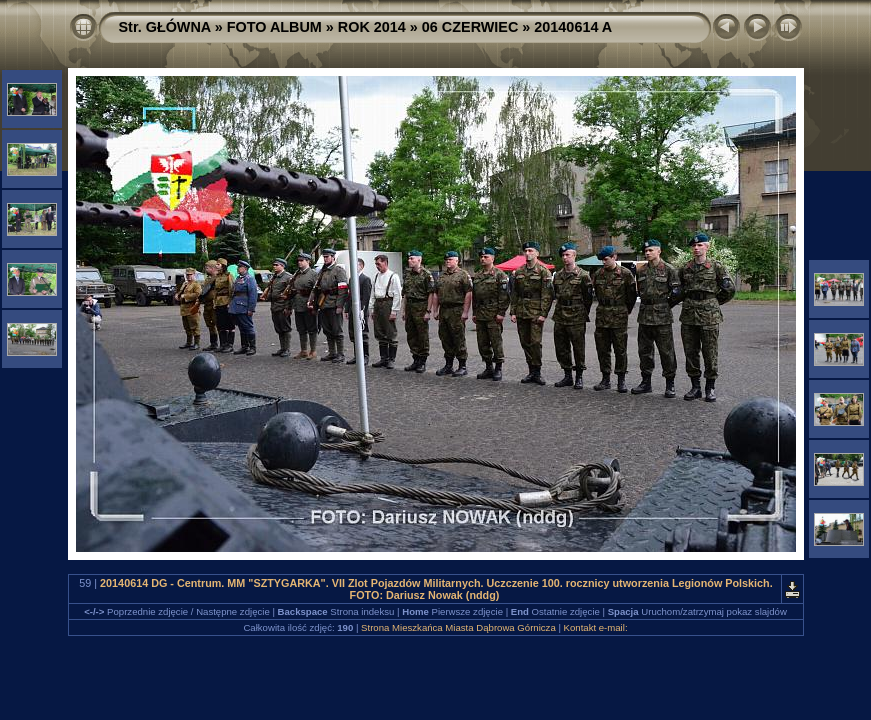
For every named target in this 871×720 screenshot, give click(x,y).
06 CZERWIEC (470, 27)
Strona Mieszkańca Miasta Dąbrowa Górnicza (458, 627)
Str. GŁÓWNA (165, 27)
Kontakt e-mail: (596, 627)
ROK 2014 (372, 27)
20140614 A (573, 27)
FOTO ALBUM (274, 27)
